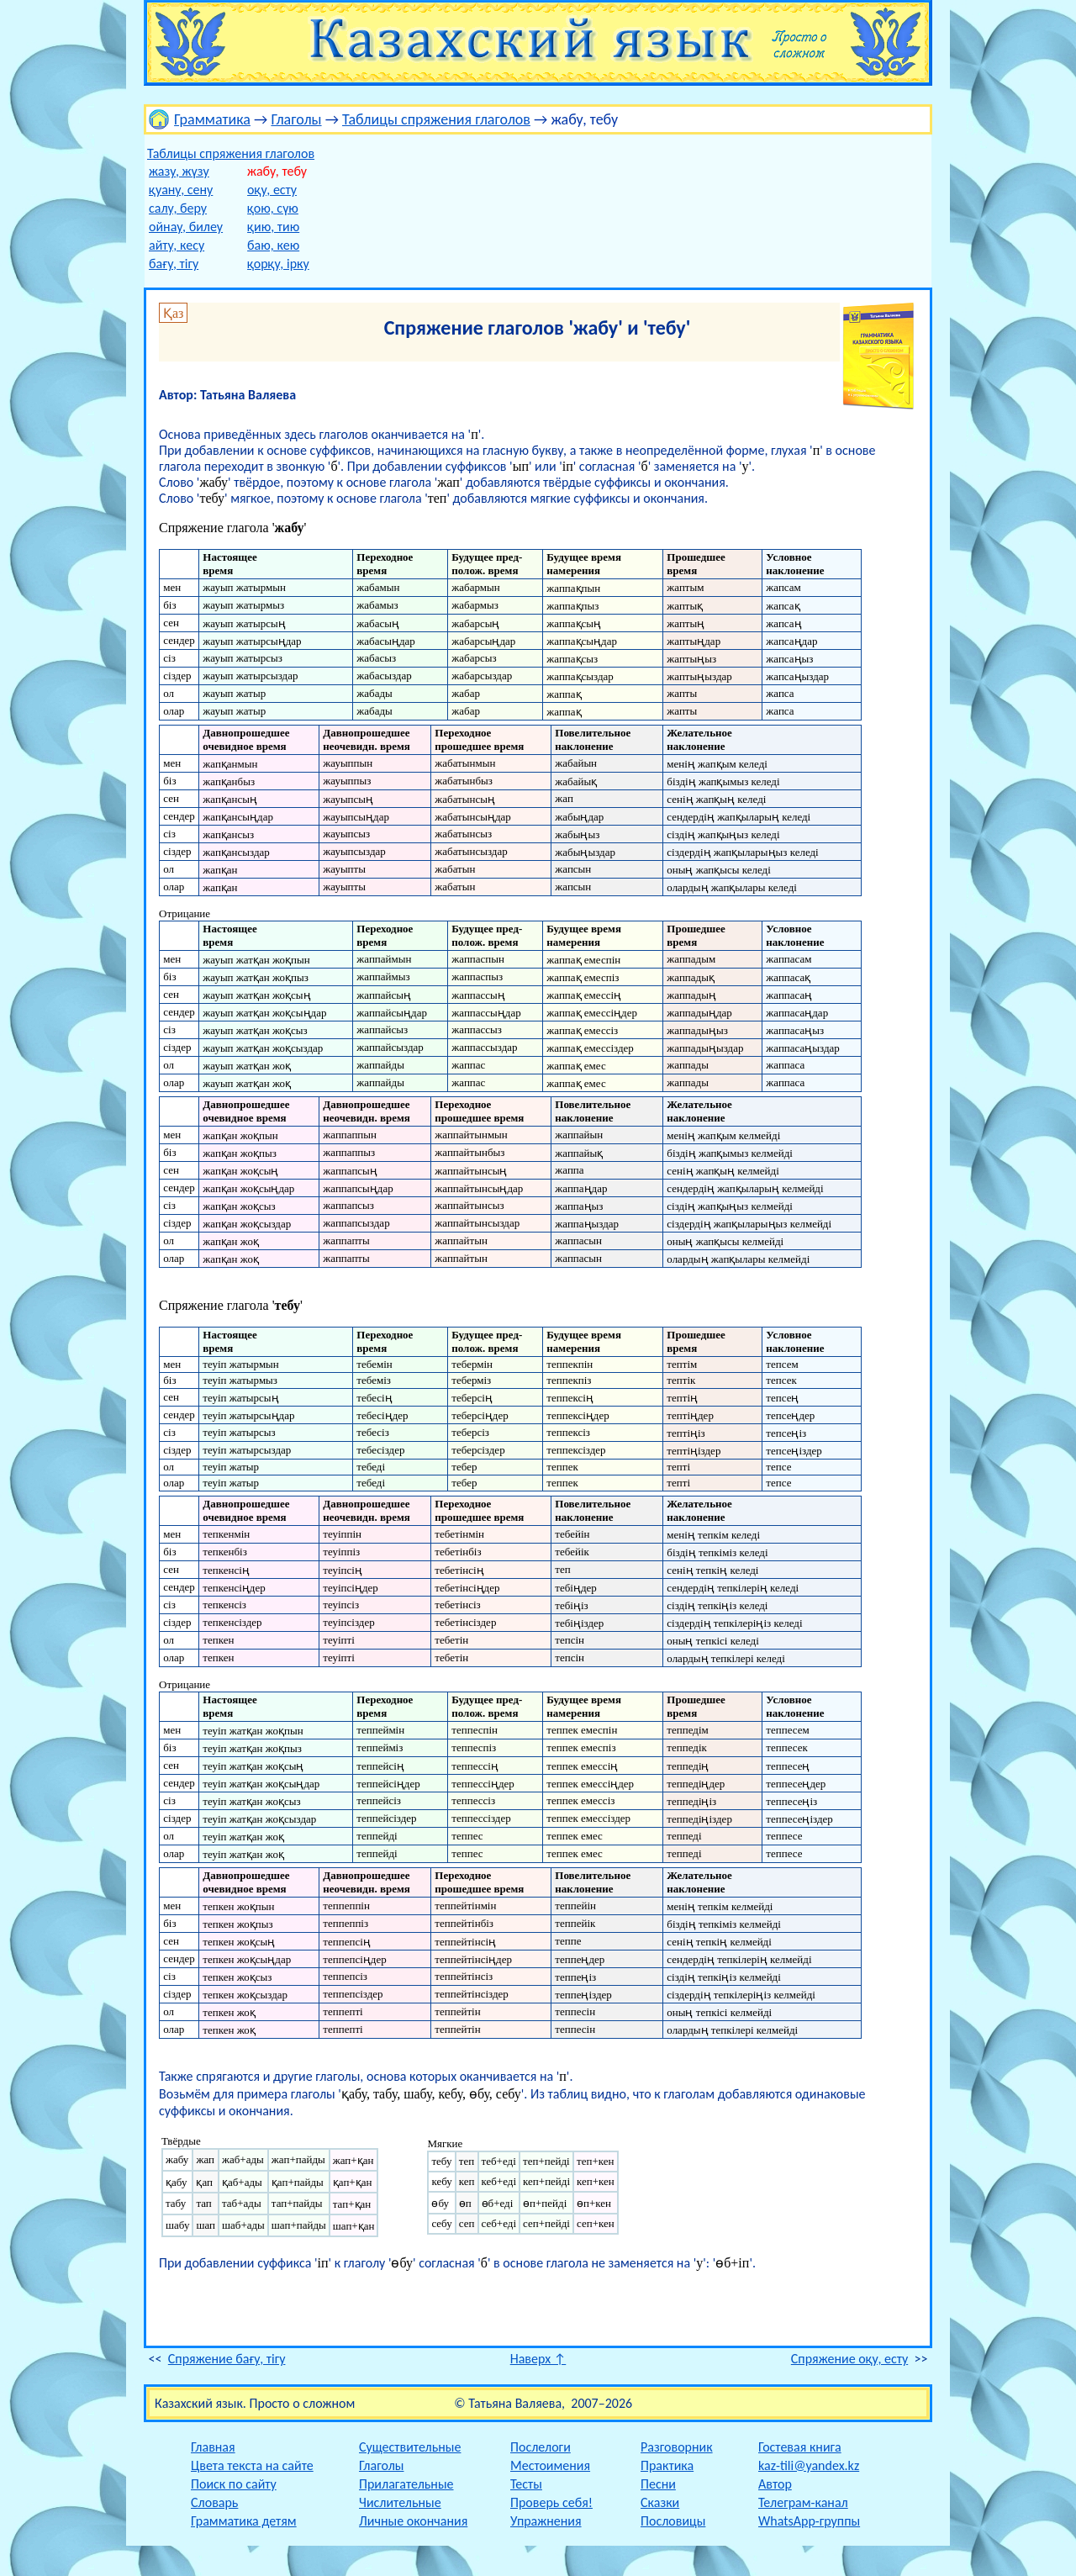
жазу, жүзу (179, 171)
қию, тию (273, 227)
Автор (775, 2484)
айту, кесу (176, 245)
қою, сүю (272, 208)
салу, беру (178, 208)
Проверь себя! (551, 2502)
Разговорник (677, 2447)
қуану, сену (181, 190)
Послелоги (540, 2447)
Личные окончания (413, 2521)
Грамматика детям (244, 2521)
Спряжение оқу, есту (849, 2359)
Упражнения (546, 2521)
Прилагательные (406, 2484)
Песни (658, 2484)
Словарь (214, 2502)
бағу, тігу (173, 264)
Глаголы (296, 119)
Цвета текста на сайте (252, 2465)
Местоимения (550, 2465)
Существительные (410, 2447)
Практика (667, 2465)
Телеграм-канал (803, 2502)
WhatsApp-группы (809, 2521)
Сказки (660, 2502)
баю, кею (273, 245)
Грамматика (212, 119)
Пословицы (673, 2521)
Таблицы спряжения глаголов (436, 119)
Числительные (400, 2502)
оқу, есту (272, 190)
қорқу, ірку (278, 264)
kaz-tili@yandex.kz (808, 2465)
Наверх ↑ (538, 2359)
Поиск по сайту (234, 2484)
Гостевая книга (799, 2447)
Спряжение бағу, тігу (227, 2359)
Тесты (526, 2484)
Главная (213, 2447)
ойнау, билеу (186, 227)
